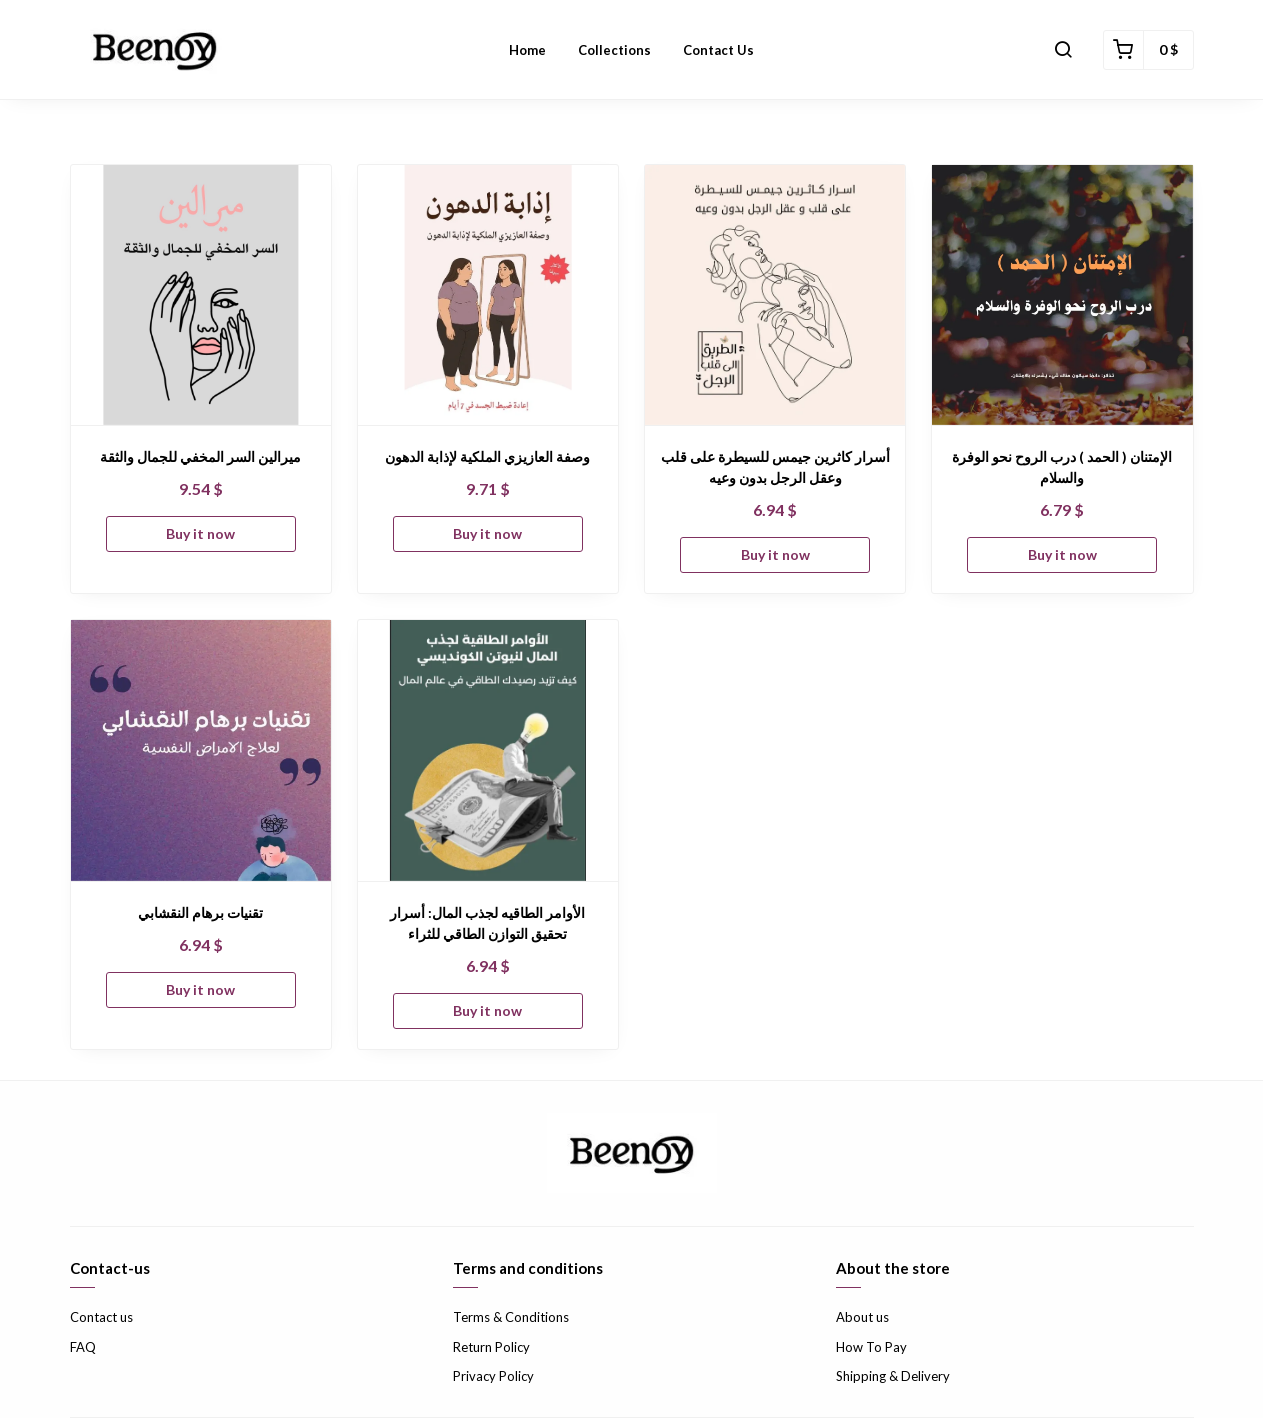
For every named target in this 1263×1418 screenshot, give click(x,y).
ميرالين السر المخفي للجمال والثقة (200, 456)
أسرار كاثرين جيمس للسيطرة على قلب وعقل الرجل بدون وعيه (775, 467)
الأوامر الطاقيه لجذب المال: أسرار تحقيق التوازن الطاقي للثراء (487, 923)
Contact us (101, 1317)
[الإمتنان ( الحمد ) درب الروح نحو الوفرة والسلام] (1062, 295)
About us (862, 1317)
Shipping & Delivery (893, 1376)
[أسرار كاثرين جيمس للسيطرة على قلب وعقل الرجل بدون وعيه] (775, 295)
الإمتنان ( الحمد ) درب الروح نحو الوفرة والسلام (1062, 467)
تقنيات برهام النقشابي (200, 912)
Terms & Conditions (511, 1317)
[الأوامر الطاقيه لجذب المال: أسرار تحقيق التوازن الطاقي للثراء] (488, 750)
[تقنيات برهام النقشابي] (201, 750)
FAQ (83, 1347)
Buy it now (200, 533)
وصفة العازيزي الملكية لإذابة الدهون (487, 456)
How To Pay (871, 1347)
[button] (1063, 50)
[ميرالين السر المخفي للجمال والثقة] (201, 295)
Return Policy (491, 1347)
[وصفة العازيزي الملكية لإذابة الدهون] (488, 295)
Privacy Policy (493, 1376)
